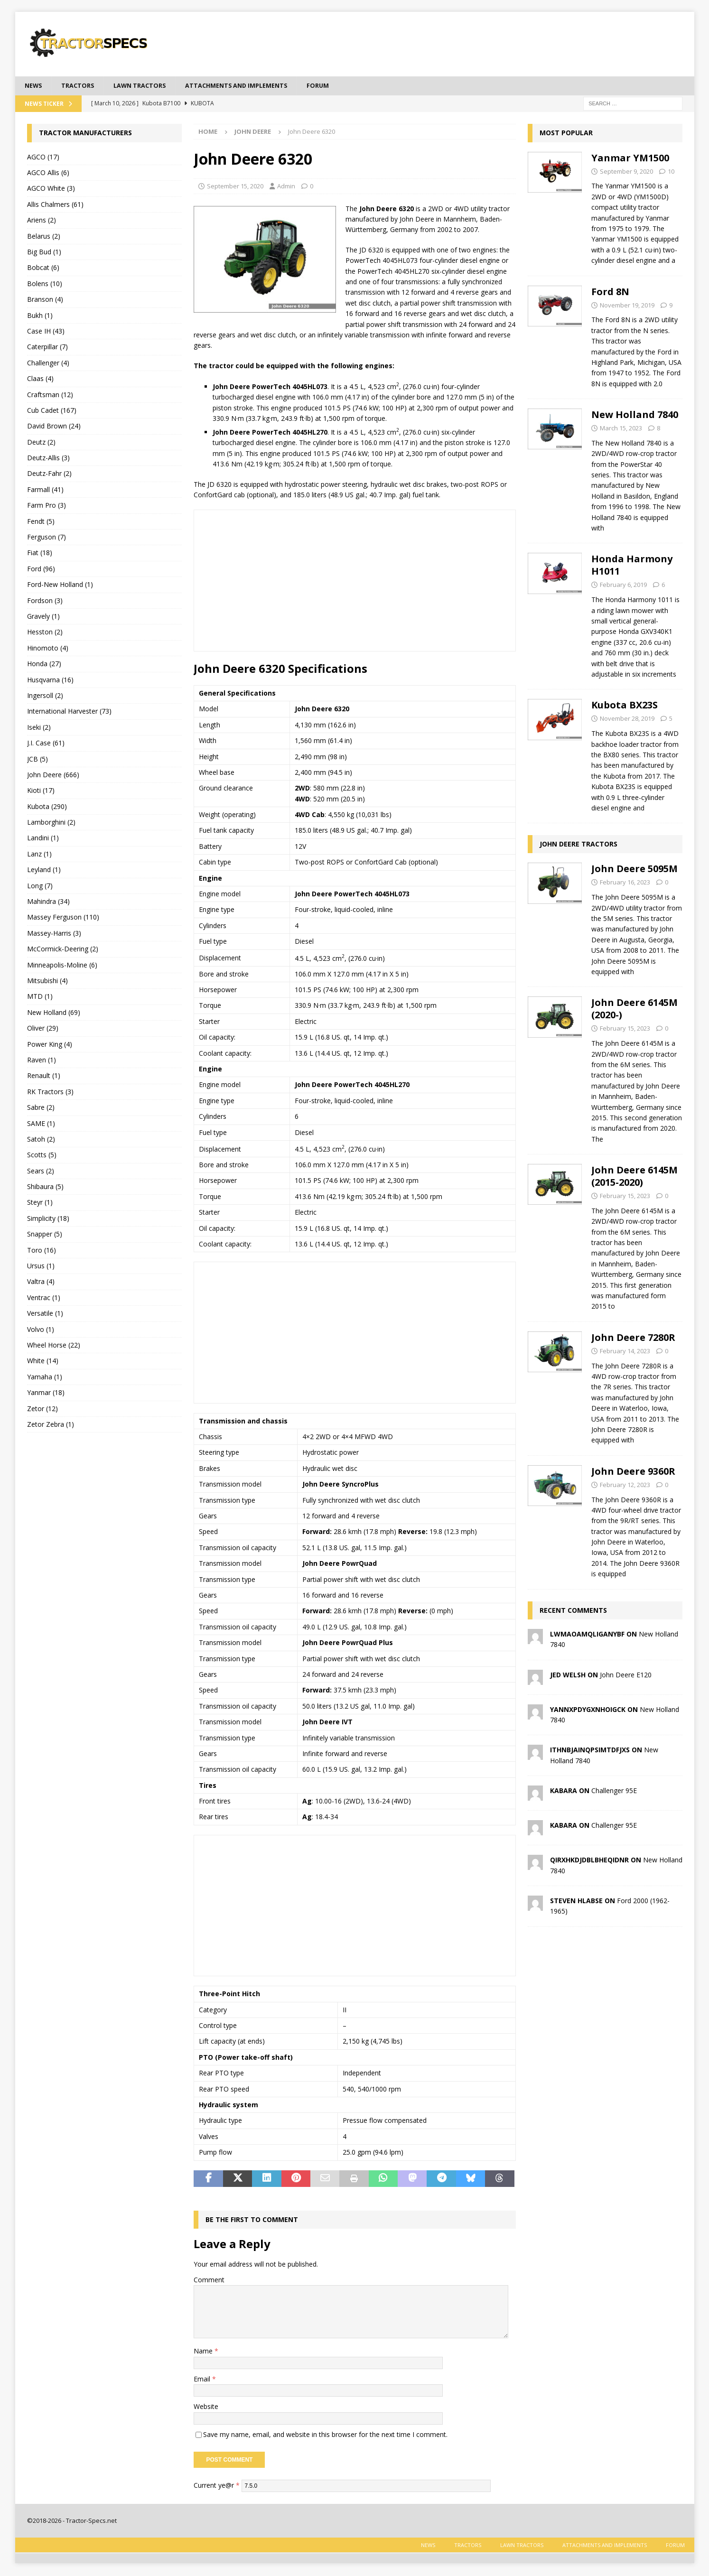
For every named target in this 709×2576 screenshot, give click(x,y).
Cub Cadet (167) (51, 411)
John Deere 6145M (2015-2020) (634, 1177)
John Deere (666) (53, 775)
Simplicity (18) (48, 1219)
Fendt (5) (41, 522)
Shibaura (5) (45, 1187)
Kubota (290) (47, 807)
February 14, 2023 (625, 1352)
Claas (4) (40, 379)
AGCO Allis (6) (48, 173)
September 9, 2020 (626, 172)
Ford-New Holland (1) (60, 585)
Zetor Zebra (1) (50, 1425)
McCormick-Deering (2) (62, 950)
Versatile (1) (45, 1314)
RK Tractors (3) (50, 1092)
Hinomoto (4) (47, 648)
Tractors (82, 86)
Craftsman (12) (50, 395)
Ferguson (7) (46, 537)
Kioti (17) (41, 791)
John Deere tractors (578, 845)
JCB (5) (37, 759)
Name (204, 2352)
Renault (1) (43, 1076)
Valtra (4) (41, 1282)
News (34, 86)
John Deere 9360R (633, 1472)
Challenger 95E (614, 1791)
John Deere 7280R (633, 1338)
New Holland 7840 (634, 415)
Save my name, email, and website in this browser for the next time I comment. (325, 2435)
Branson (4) (45, 300)
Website (206, 2407)
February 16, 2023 (625, 883)
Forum (342, 86)
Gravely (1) (43, 617)
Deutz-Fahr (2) (49, 474)
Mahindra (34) (48, 902)
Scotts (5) (41, 1156)
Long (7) (40, 886)
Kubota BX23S (624, 706)
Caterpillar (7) (47, 348)
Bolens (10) (44, 284)
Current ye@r (217, 2486)
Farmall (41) (45, 490)
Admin (286, 187)
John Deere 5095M (634, 870)
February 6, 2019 (623, 586)
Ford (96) (41, 569)
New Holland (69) (53, 1013)
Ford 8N (610, 292)
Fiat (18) (39, 553)
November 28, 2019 (627, 720)
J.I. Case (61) (46, 743)
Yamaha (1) (44, 1377)
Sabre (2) (41, 1108)
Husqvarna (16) (50, 680)
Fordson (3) (45, 601)
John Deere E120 (626, 1675)
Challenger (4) (48, 363)
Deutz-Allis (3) (48, 458)
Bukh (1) (40, 316)
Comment (209, 2280)
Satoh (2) (41, 1139)
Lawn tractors (148, 86)
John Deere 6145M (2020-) (634, 1010)
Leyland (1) (44, 870)
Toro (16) (41, 1250)
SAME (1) (41, 1124)
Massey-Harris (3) (54, 934)
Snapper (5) (44, 1235)
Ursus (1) (41, 1266)
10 (671, 172)
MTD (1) (40, 997)
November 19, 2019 (627, 306)
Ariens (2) (41, 221)
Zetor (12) (42, 1409)
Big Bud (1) (44, 252)
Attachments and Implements (254, 86)
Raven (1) (41, 1060)
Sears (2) (40, 1171)
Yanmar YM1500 (630, 158)
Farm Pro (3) (46, 506)
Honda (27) (44, 664)
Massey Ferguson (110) (63, 918)
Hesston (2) (45, 633)
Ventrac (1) (43, 1298)
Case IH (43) (46, 331)
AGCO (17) (43, 157)
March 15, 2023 (621, 429)
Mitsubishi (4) (47, 981)
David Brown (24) (54, 427)
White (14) (42, 1362)
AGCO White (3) (51, 189)
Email (203, 2379)
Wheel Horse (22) (53, 1345)
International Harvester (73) (69, 712)
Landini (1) (43, 839)
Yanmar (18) (46, 1393)
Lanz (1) (39, 854)
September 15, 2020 (235, 187)
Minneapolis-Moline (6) (62, 965)
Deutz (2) (41, 442)
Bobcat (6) (43, 268)
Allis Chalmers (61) (55, 205)
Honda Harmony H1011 (631, 566)
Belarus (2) (43, 237)
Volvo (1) (40, 1330)
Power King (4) (49, 1045)
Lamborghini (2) (51, 823)
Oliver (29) (42, 1028)
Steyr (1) (40, 1203)
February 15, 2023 (625, 1029)
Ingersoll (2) (45, 696)
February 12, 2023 (625, 1485)
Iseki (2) (39, 728)
